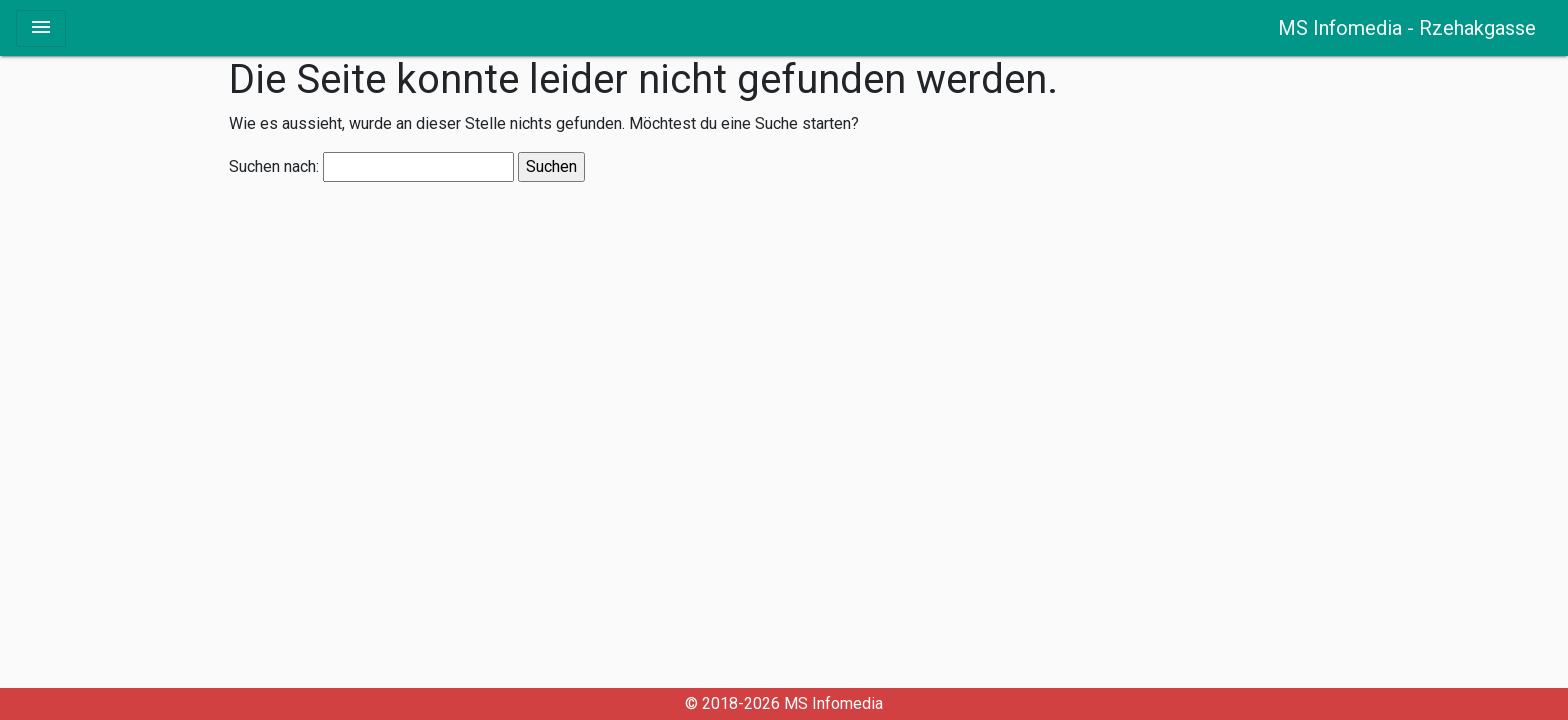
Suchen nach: (274, 167)
